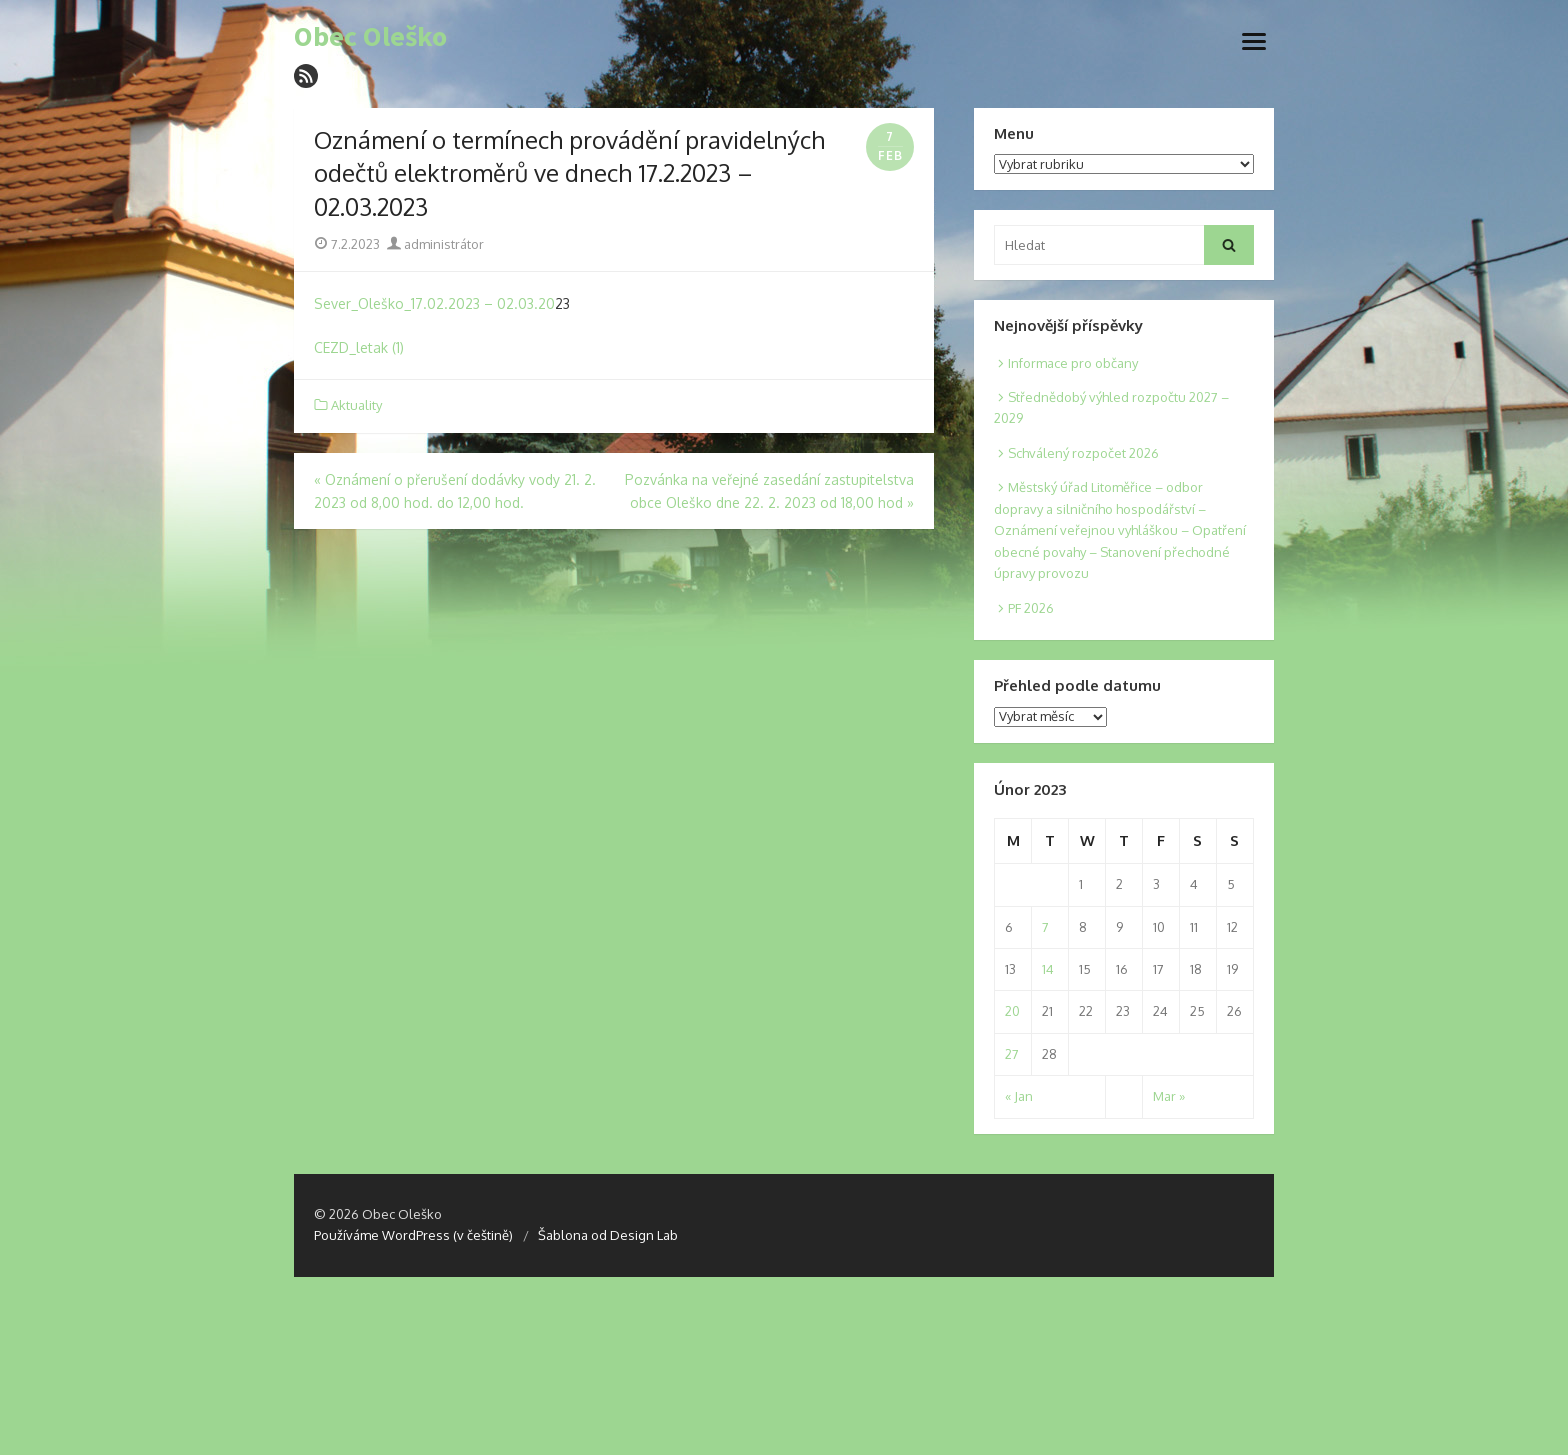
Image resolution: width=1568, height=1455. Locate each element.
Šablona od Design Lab (608, 1235)
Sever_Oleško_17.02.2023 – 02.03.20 (434, 303)
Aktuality (356, 405)
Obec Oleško (370, 37)
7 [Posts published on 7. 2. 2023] (1045, 927)
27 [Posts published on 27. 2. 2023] (1012, 1054)
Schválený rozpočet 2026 (1083, 453)
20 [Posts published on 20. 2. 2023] (1012, 1011)
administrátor (435, 244)
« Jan (1019, 1096)
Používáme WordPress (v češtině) (413, 1235)
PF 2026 (1031, 608)
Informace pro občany (1073, 363)
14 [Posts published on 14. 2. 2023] (1048, 969)
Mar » (1169, 1096)
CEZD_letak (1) (359, 347)
